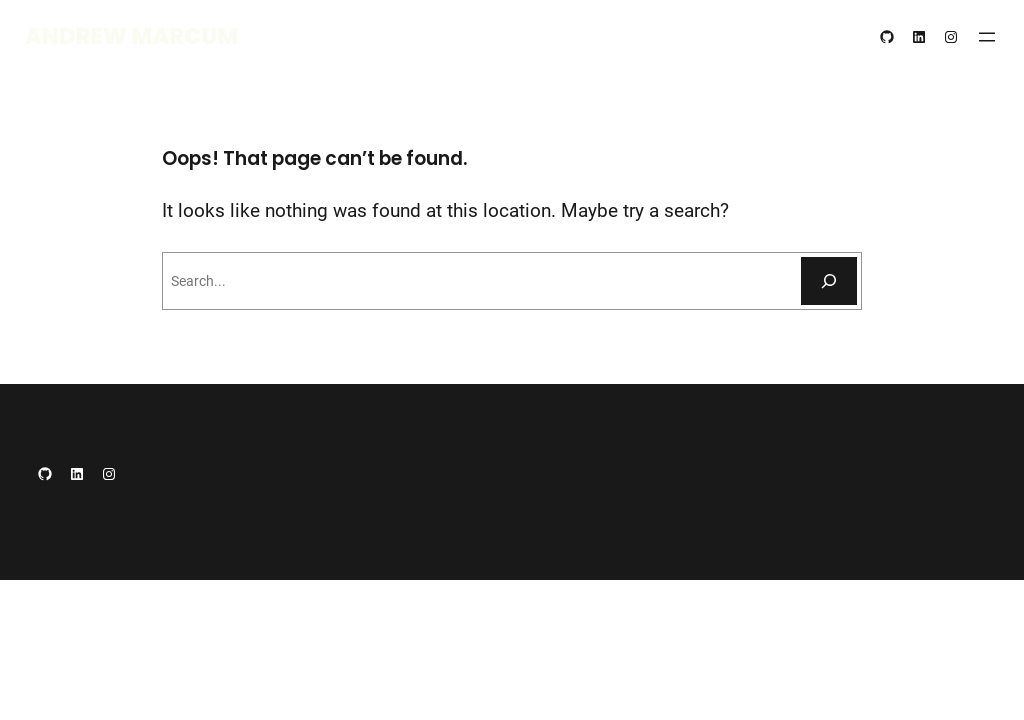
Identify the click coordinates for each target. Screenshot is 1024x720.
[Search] (829, 281)
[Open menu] (987, 37)
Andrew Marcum (132, 36)
